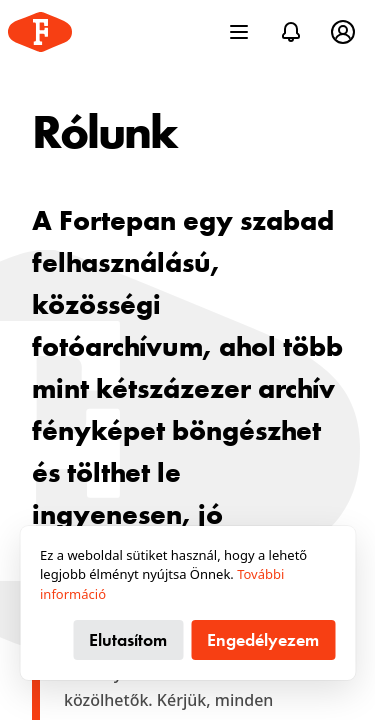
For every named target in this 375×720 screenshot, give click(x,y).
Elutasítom (128, 639)
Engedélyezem (263, 639)
